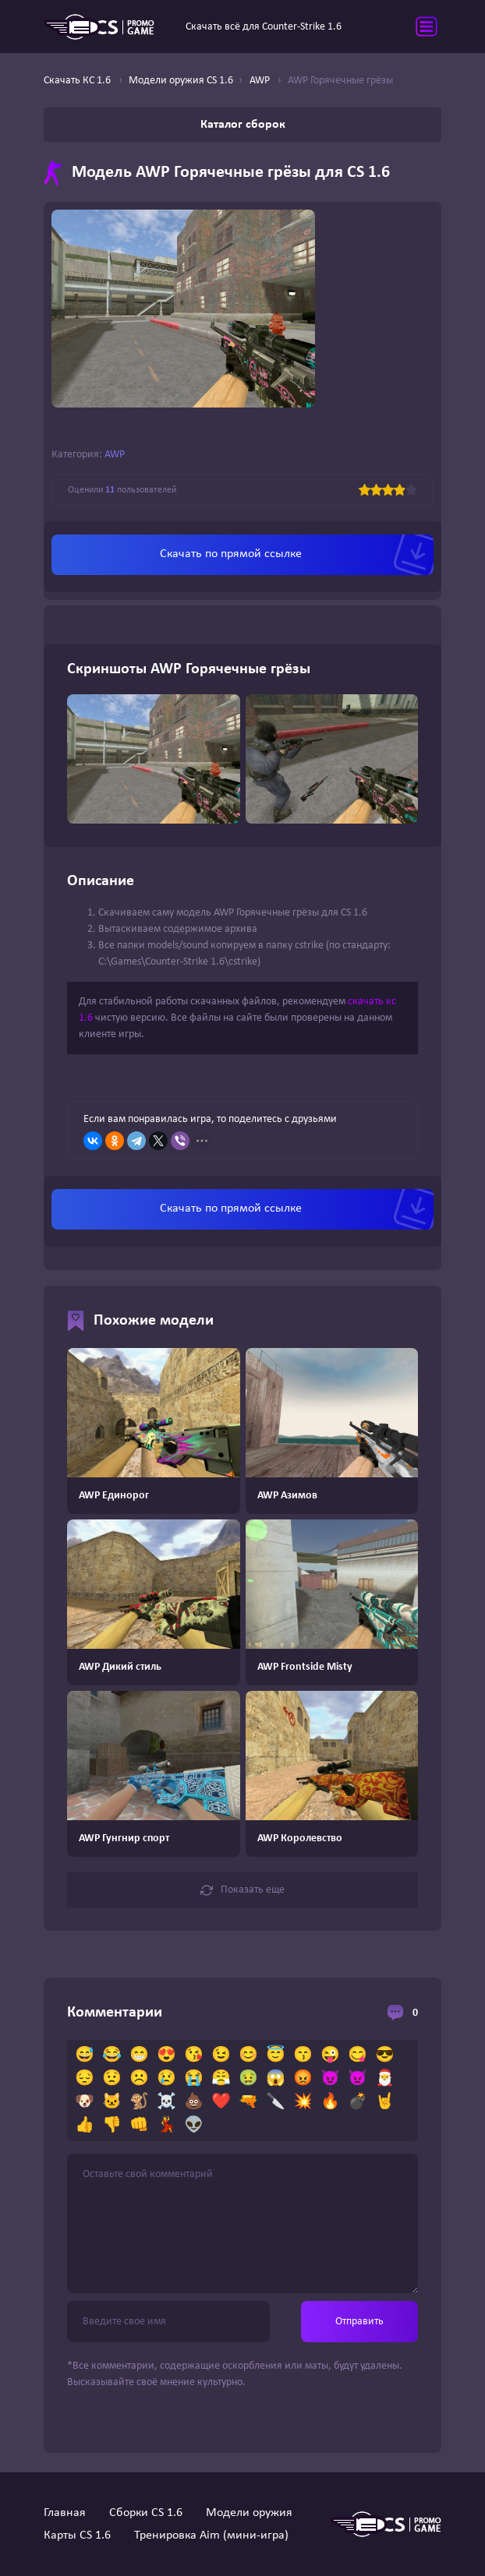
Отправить (359, 2321)
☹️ (139, 2079)
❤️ (221, 2102)
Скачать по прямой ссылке (231, 554)
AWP (114, 455)
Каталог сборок (242, 124)
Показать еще (242, 1890)
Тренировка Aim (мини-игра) (211, 2535)
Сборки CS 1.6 (145, 2513)
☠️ (166, 2102)
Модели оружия (249, 2513)
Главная (65, 2513)
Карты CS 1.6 (77, 2535)
